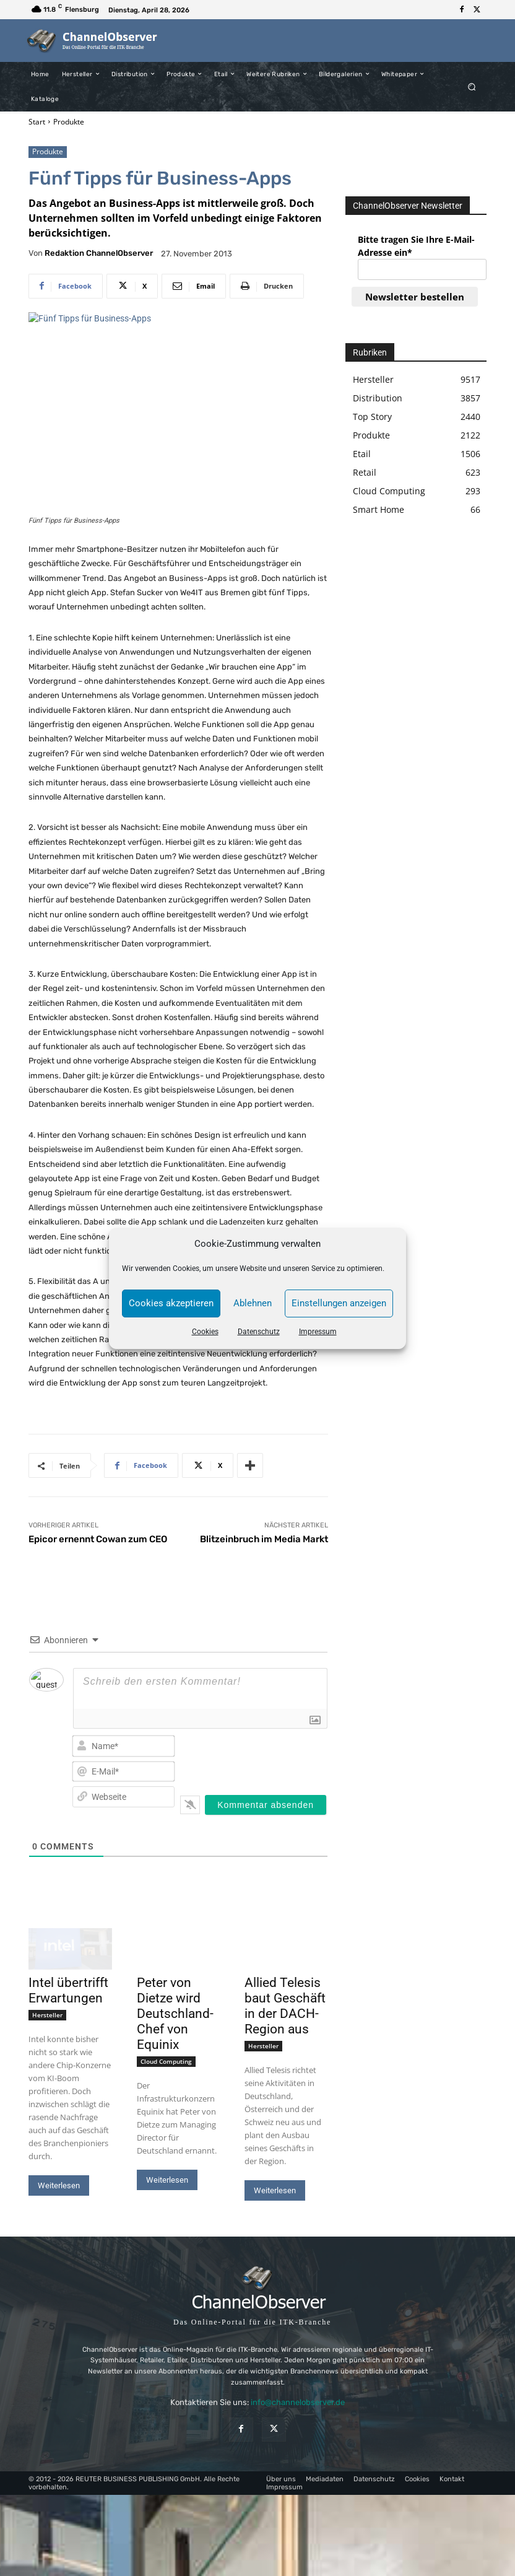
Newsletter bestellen (414, 296)
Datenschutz (259, 1331)
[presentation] (268, 1756)
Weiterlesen (59, 2185)
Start (36, 121)
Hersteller (47, 2015)
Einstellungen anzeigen (339, 1303)
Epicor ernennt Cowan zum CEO (97, 1539)
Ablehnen (252, 1303)
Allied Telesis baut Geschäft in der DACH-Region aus (285, 2006)
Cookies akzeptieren (171, 1303)
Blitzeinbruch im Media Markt (264, 1539)
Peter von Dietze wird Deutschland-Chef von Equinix (175, 2013)
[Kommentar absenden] (265, 1805)
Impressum (318, 1331)
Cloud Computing (166, 2061)
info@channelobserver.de (298, 2402)
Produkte (68, 121)
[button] (472, 86)
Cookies (205, 1331)
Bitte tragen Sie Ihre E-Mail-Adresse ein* (416, 246)
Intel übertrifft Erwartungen (68, 1990)
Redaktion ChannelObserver (99, 253)
